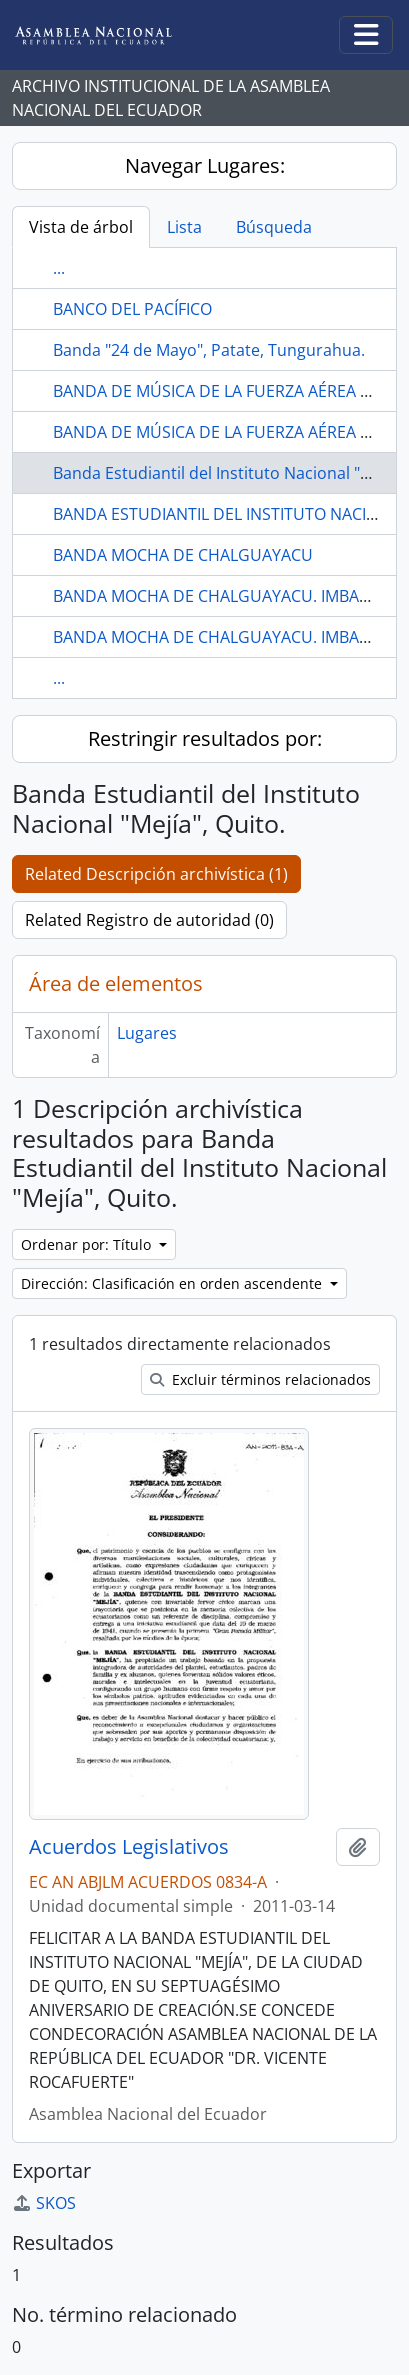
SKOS (44, 2203)
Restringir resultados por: (205, 738)
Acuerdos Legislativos (129, 1847)
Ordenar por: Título (88, 1244)
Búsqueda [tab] (274, 227)
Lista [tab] (184, 227)
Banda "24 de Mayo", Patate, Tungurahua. (209, 350)
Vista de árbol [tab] (81, 227)
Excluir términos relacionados (260, 1379)
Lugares (147, 1033)
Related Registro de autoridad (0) (149, 920)
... (59, 268)
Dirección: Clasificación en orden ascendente (173, 1283)
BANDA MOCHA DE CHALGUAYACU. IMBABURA (227, 596)
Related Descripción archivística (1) (156, 874)
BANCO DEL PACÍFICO (132, 309)
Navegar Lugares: (205, 165)
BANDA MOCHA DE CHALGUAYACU (183, 555)
